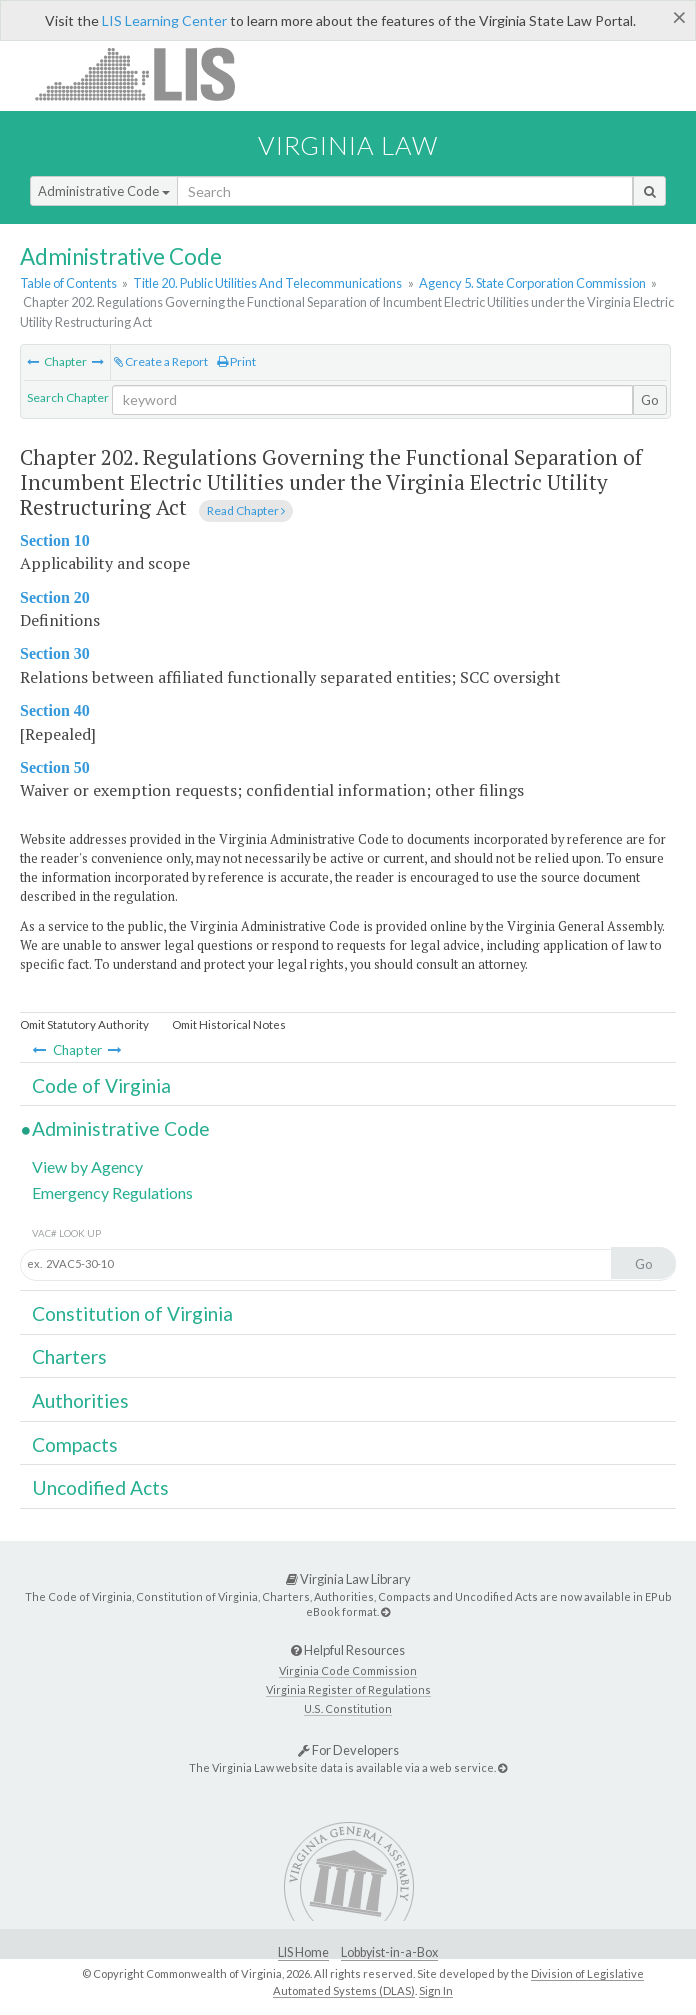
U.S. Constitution (348, 1708)
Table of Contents (68, 283)
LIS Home (303, 1952)
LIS (146, 73)
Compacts (75, 1444)
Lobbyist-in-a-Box (389, 1952)
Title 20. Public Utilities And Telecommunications (267, 283)
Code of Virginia (101, 1085)
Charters (69, 1356)
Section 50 (55, 767)
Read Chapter (246, 510)
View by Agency (87, 1166)
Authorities (80, 1400)
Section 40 (55, 710)
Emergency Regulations (112, 1192)
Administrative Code (104, 191)
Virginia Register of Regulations (348, 1689)
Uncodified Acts (100, 1487)
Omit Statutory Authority (84, 1024)
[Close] (679, 17)
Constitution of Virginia (132, 1313)
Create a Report (161, 361)
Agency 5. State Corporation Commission (532, 283)
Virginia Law (348, 145)
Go (650, 400)
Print (236, 361)
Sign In (436, 1990)
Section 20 (55, 597)
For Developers (348, 1750)
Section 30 (55, 653)
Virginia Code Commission (348, 1670)
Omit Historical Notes (229, 1024)
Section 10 (55, 540)
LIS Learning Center (164, 20)
